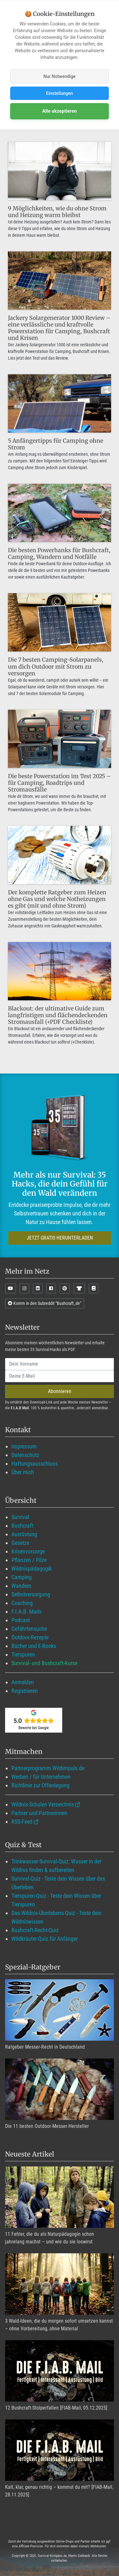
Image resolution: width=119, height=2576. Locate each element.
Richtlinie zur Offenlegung (40, 1785)
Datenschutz (25, 1455)
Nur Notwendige (59, 76)
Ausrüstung (24, 1534)
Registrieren (24, 1690)
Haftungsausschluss (34, 1463)
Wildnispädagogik (31, 1568)
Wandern (21, 1585)
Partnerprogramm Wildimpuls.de (47, 1768)
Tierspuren (23, 1654)
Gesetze (20, 1542)
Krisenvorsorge (28, 1551)
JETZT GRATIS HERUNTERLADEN (60, 1238)
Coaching (22, 1603)
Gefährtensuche (29, 1628)
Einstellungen (59, 93)
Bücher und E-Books (33, 1646)
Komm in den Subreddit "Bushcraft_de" (44, 1303)
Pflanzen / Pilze (29, 1560)
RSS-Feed (21, 1821)
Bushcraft (22, 1525)
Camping (21, 1577)
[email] (59, 1376)
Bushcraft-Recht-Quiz (35, 1930)
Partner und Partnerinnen (39, 1813)
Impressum (24, 1446)
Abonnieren (59, 1391)
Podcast (20, 1620)
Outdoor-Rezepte (30, 1637)
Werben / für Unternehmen (40, 1776)
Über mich (22, 1472)
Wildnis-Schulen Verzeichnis (42, 1804)
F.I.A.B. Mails (26, 1611)
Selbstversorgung (30, 1594)
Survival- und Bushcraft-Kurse (44, 1663)
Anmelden (22, 1682)
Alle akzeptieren (59, 111)
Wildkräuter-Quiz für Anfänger (44, 1938)
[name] (59, 1364)
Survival (20, 1517)
